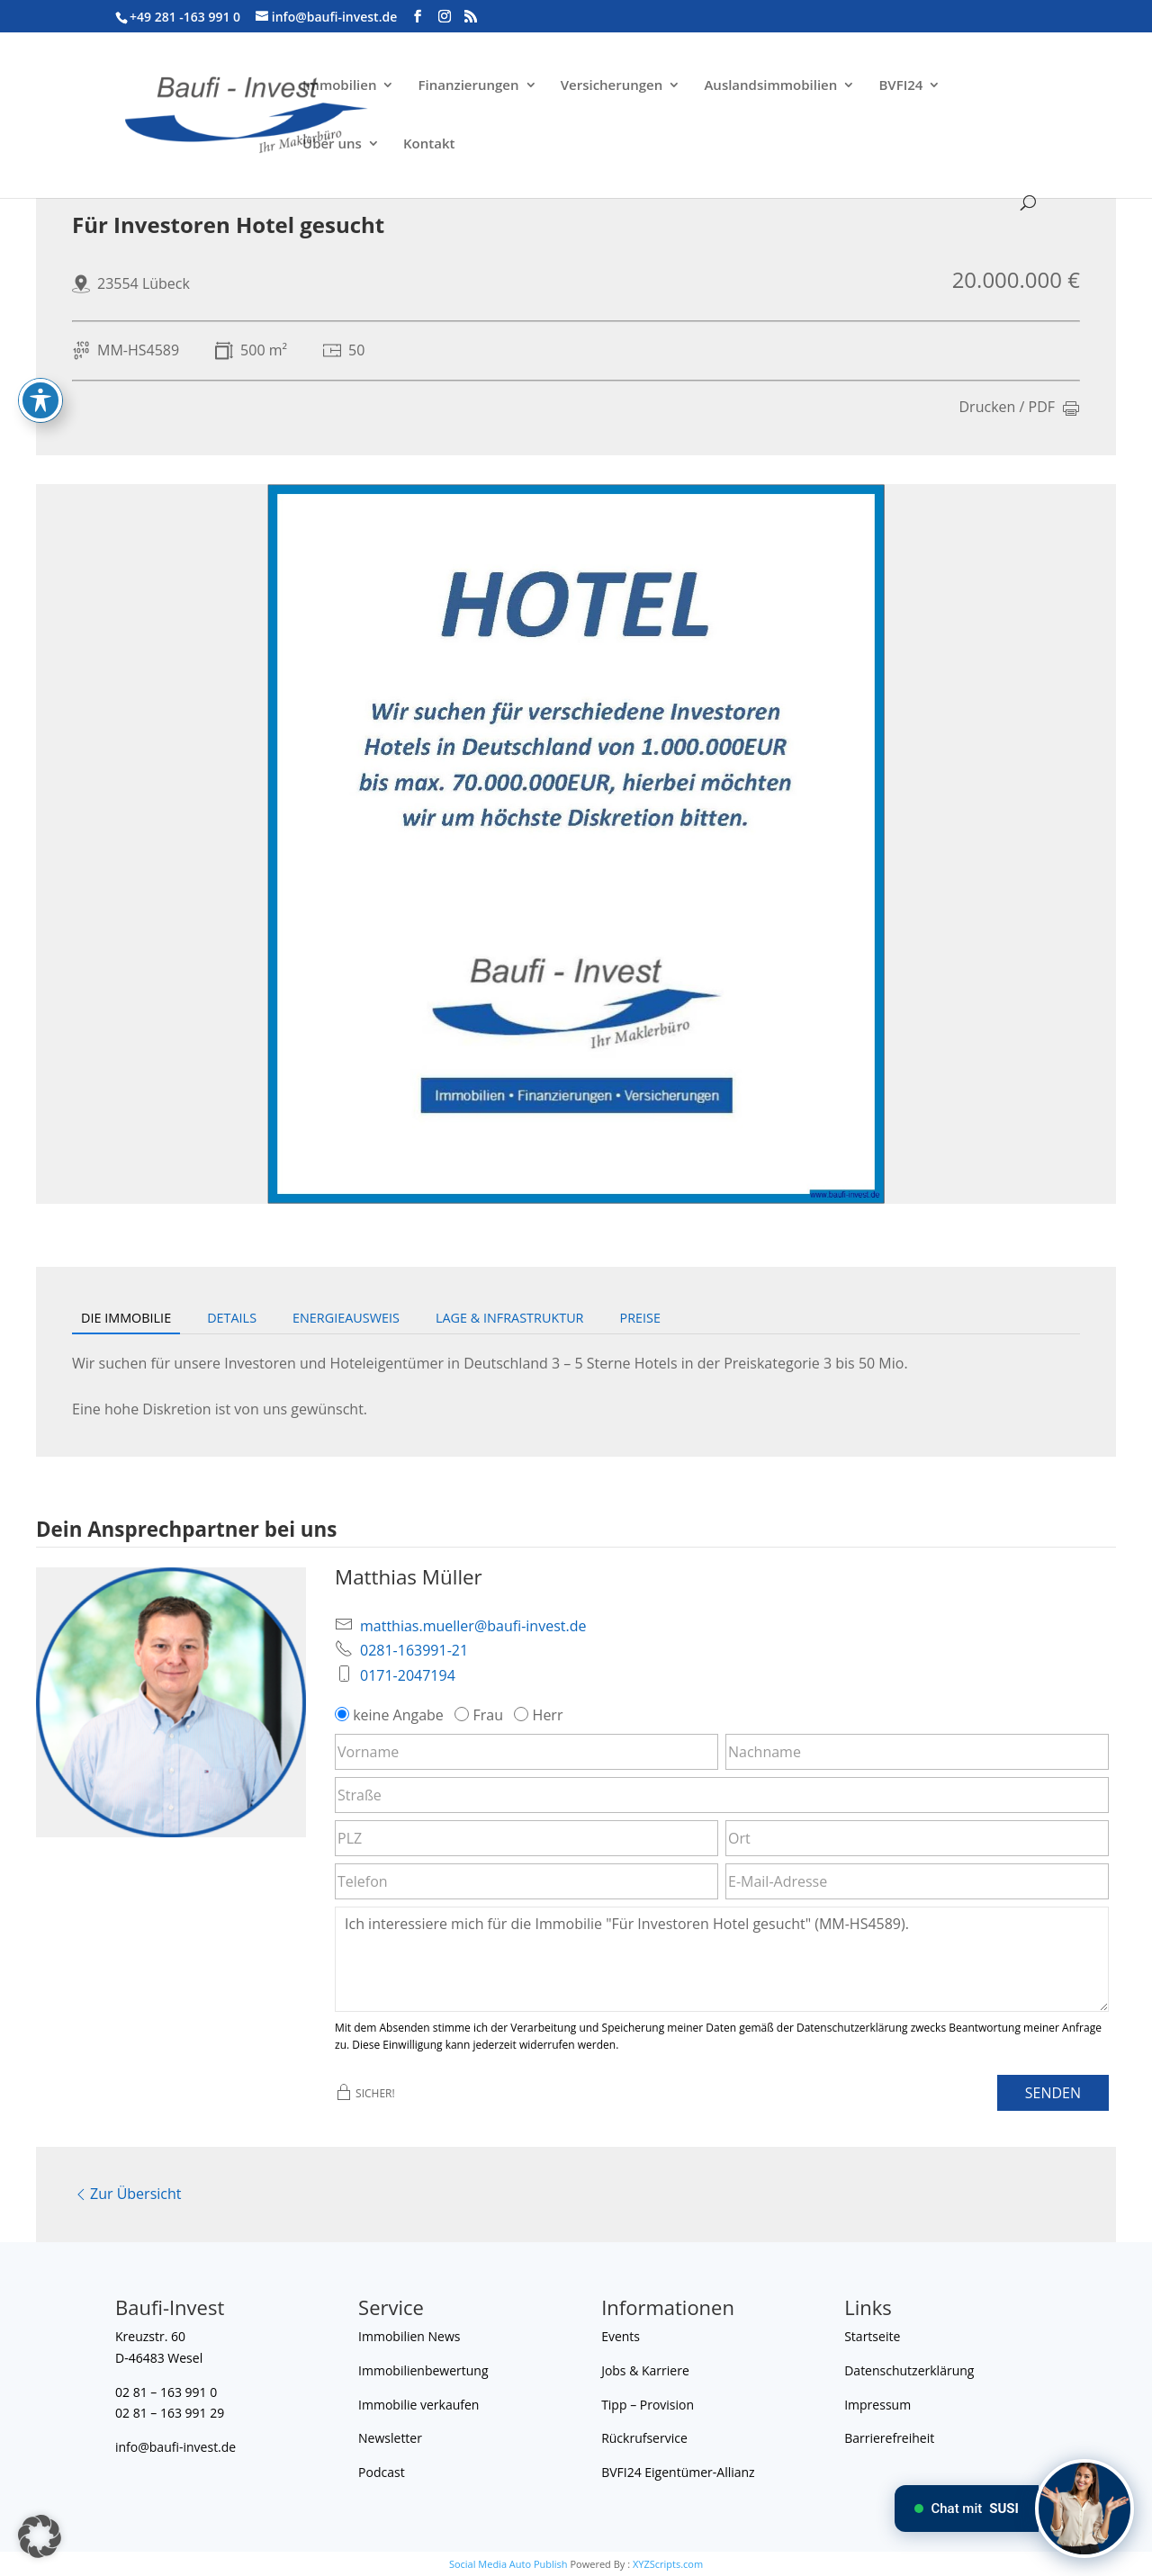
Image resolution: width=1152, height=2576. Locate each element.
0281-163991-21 (414, 1650)
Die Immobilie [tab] (126, 1317)
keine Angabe (391, 1715)
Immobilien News (409, 2336)
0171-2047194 (407, 1675)
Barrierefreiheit (889, 2437)
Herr (540, 1715)
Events (620, 2336)
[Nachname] (917, 1752)
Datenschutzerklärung (909, 2370)
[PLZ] (526, 1838)
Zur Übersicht (126, 2194)
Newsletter (390, 2437)
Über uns (332, 144)
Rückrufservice (644, 2437)
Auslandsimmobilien (770, 86)
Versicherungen (612, 86)
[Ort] (917, 1838)
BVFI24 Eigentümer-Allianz (678, 2472)
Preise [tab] (640, 1317)
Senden (1053, 2093)
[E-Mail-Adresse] (917, 1881)
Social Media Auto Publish (508, 2564)
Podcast (381, 2472)
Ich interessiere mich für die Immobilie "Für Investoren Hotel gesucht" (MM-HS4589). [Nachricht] (722, 1959)
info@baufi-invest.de (175, 2446)
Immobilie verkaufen (418, 2404)
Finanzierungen (468, 86)
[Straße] (722, 1795)
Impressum (877, 2404)
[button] (39, 2536)
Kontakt (428, 144)
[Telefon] (526, 1881)
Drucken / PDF (1020, 408)
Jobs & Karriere (645, 2370)
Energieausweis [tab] (346, 1317)
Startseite (872, 2336)
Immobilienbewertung (423, 2370)
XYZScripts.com (668, 2564)
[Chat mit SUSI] (1084, 2508)
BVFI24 (900, 86)
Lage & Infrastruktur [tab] (510, 1317)
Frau (480, 1715)
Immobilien (339, 86)
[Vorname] (526, 1752)
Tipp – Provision (647, 2404)
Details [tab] (231, 1317)
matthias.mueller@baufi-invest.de (473, 1626)
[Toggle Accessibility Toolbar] (40, 349)
